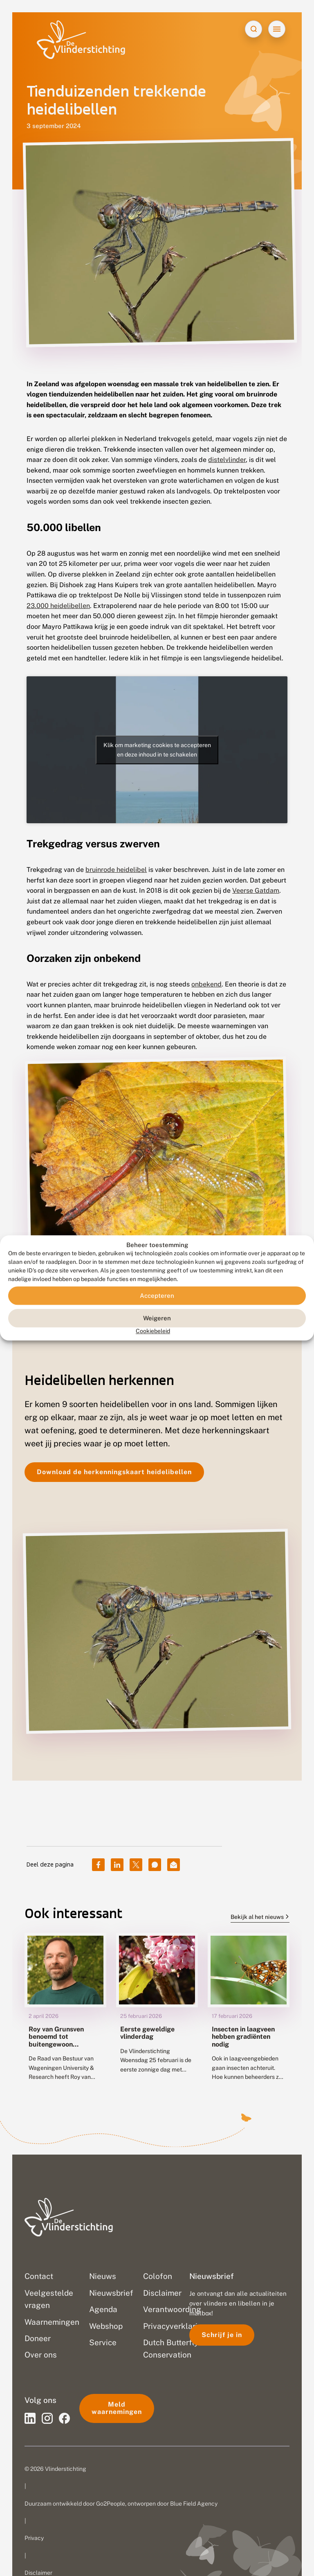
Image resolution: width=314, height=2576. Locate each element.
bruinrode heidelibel (116, 870)
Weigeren (157, 1318)
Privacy (34, 2538)
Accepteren (157, 1295)
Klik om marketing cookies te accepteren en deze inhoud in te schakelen (157, 750)
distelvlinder (227, 460)
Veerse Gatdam (255, 890)
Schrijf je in (222, 2335)
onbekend (206, 984)
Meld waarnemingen (117, 2408)
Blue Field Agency (194, 2503)
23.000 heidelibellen (58, 606)
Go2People (110, 2503)
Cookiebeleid (153, 1331)
